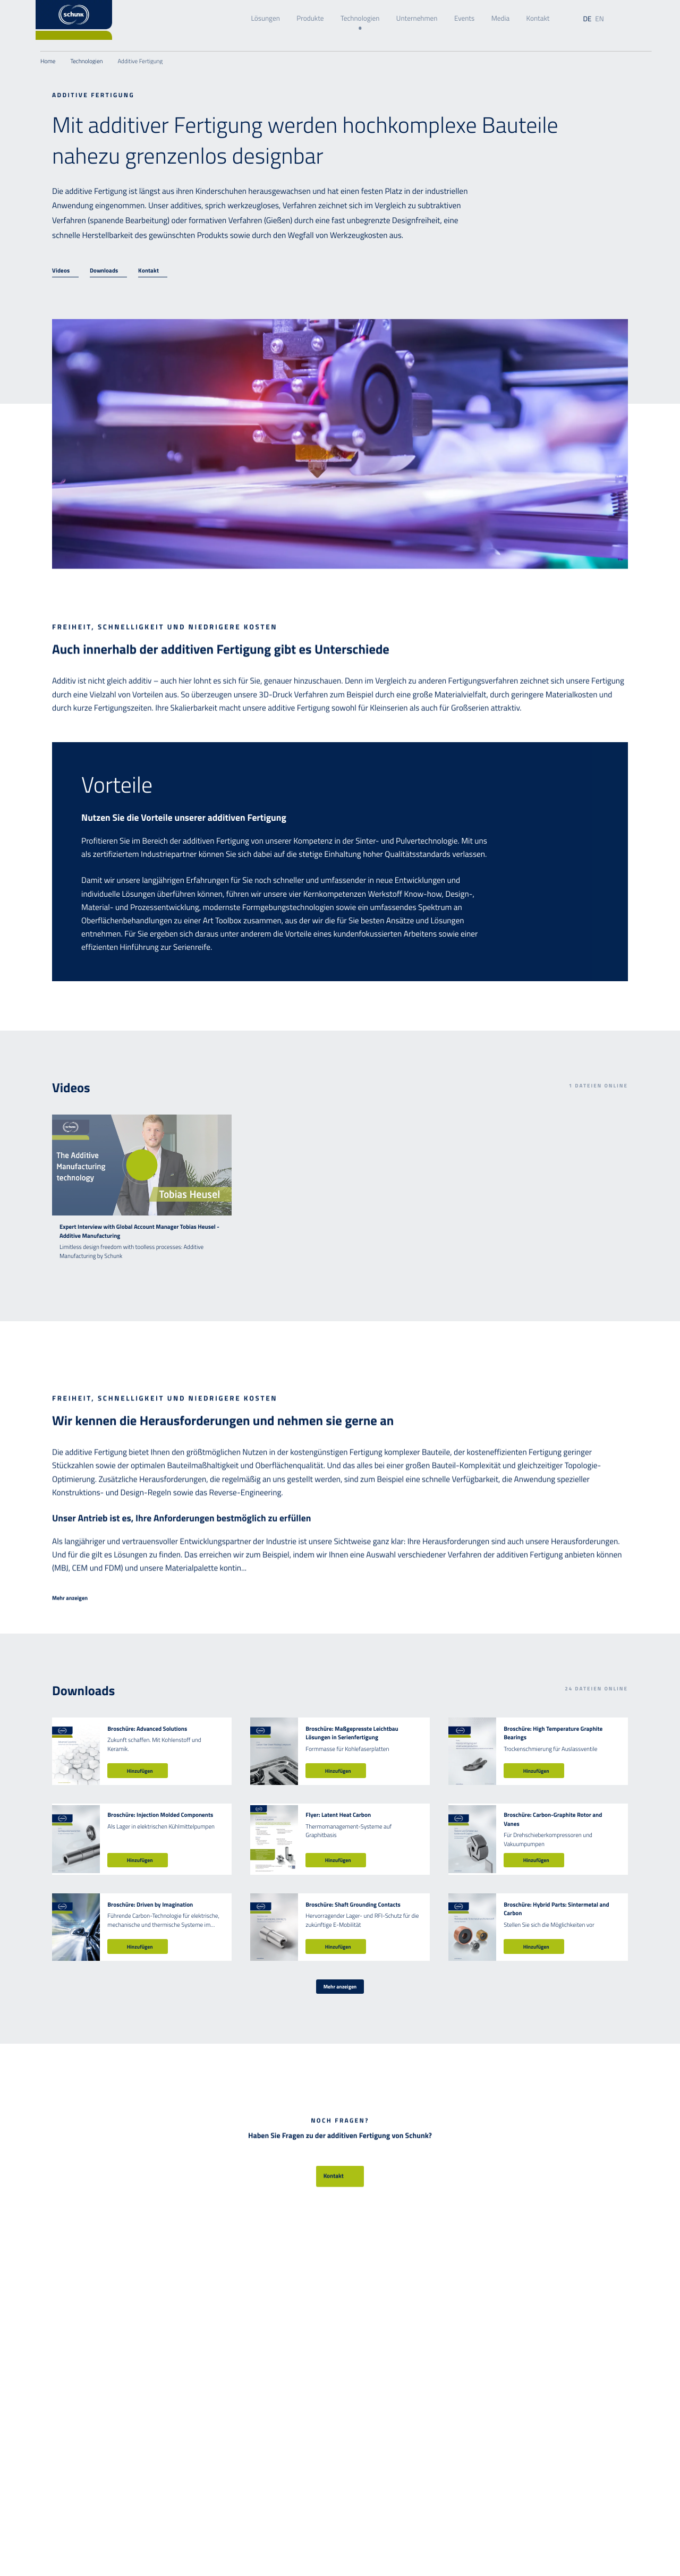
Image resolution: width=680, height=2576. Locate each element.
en (599, 19)
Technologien (360, 18)
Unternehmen (417, 18)
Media (500, 18)
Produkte (310, 18)
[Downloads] (108, 270)
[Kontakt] (153, 270)
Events (464, 18)
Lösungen (265, 18)
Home (47, 61)
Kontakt (538, 18)
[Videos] (65, 270)
